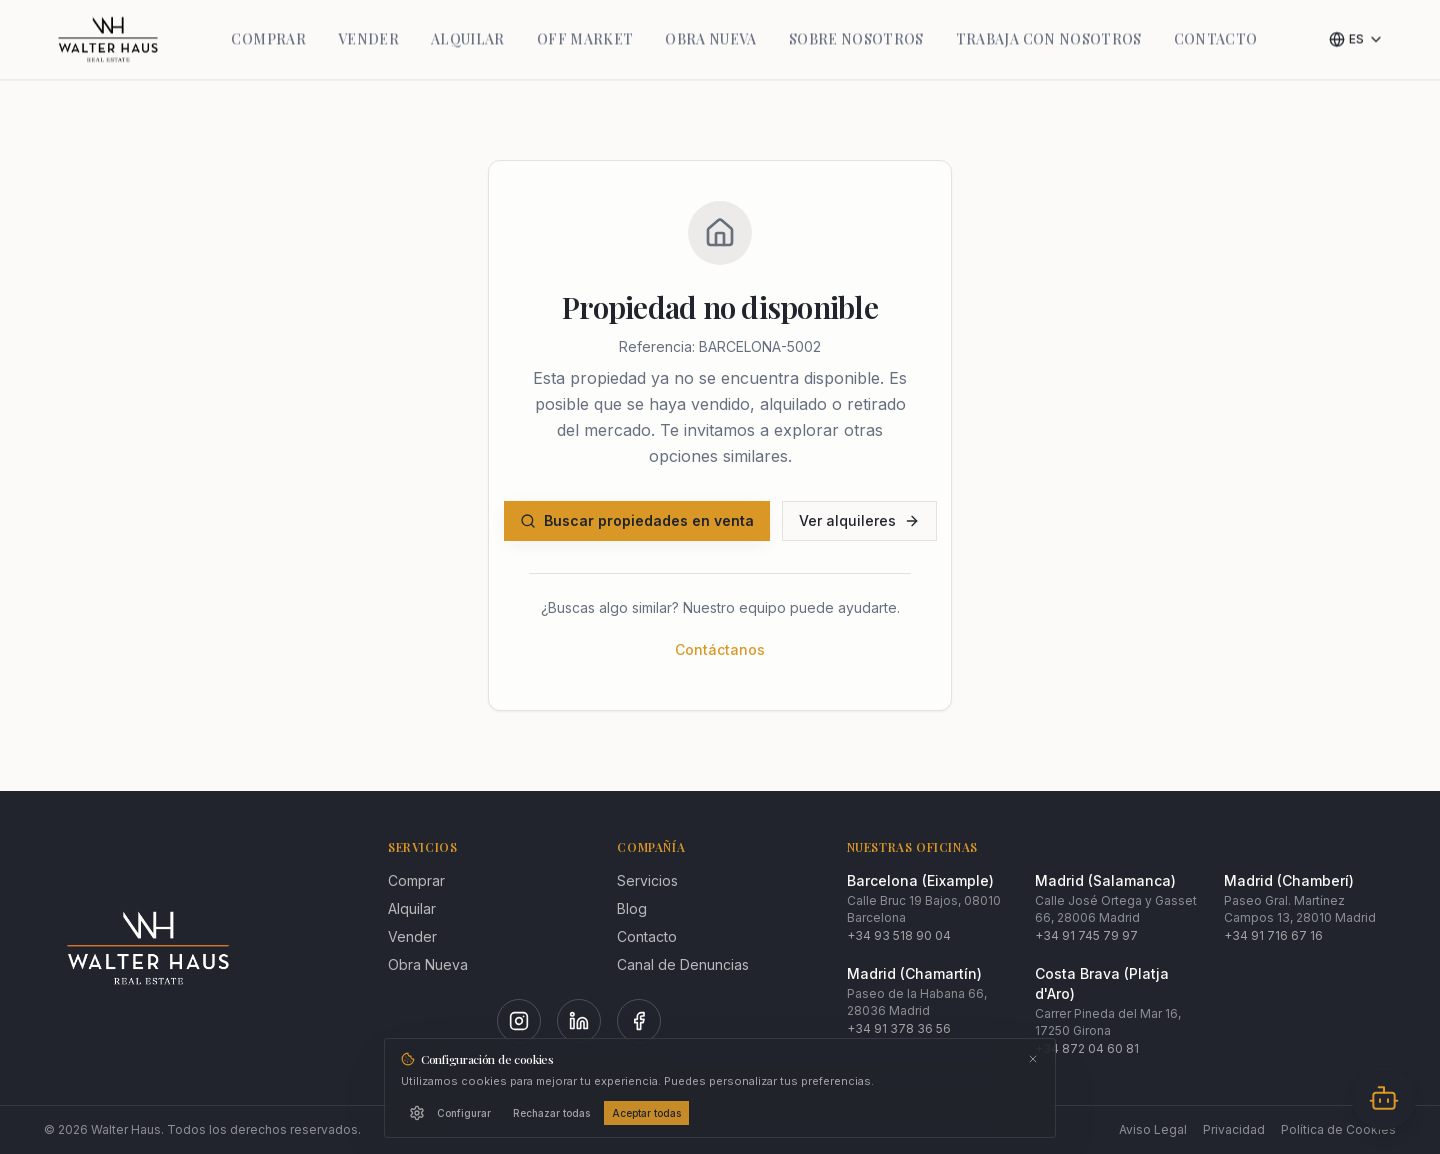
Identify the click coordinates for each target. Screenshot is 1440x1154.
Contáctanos (720, 649)
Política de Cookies (1338, 1129)
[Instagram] (519, 1021)
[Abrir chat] (1383, 1097)
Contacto (647, 936)
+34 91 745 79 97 (1086, 935)
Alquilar (412, 908)
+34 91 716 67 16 (1273, 935)
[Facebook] (639, 1021)
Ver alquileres (859, 520)
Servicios (647, 880)
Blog (632, 908)
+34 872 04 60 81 (1087, 1048)
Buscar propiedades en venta (637, 520)
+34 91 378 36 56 (899, 1028)
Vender (412, 936)
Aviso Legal (1153, 1129)
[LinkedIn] (579, 1021)
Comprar (416, 880)
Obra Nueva (428, 964)
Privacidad (1234, 1129)
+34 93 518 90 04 (899, 935)
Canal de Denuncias (683, 964)
